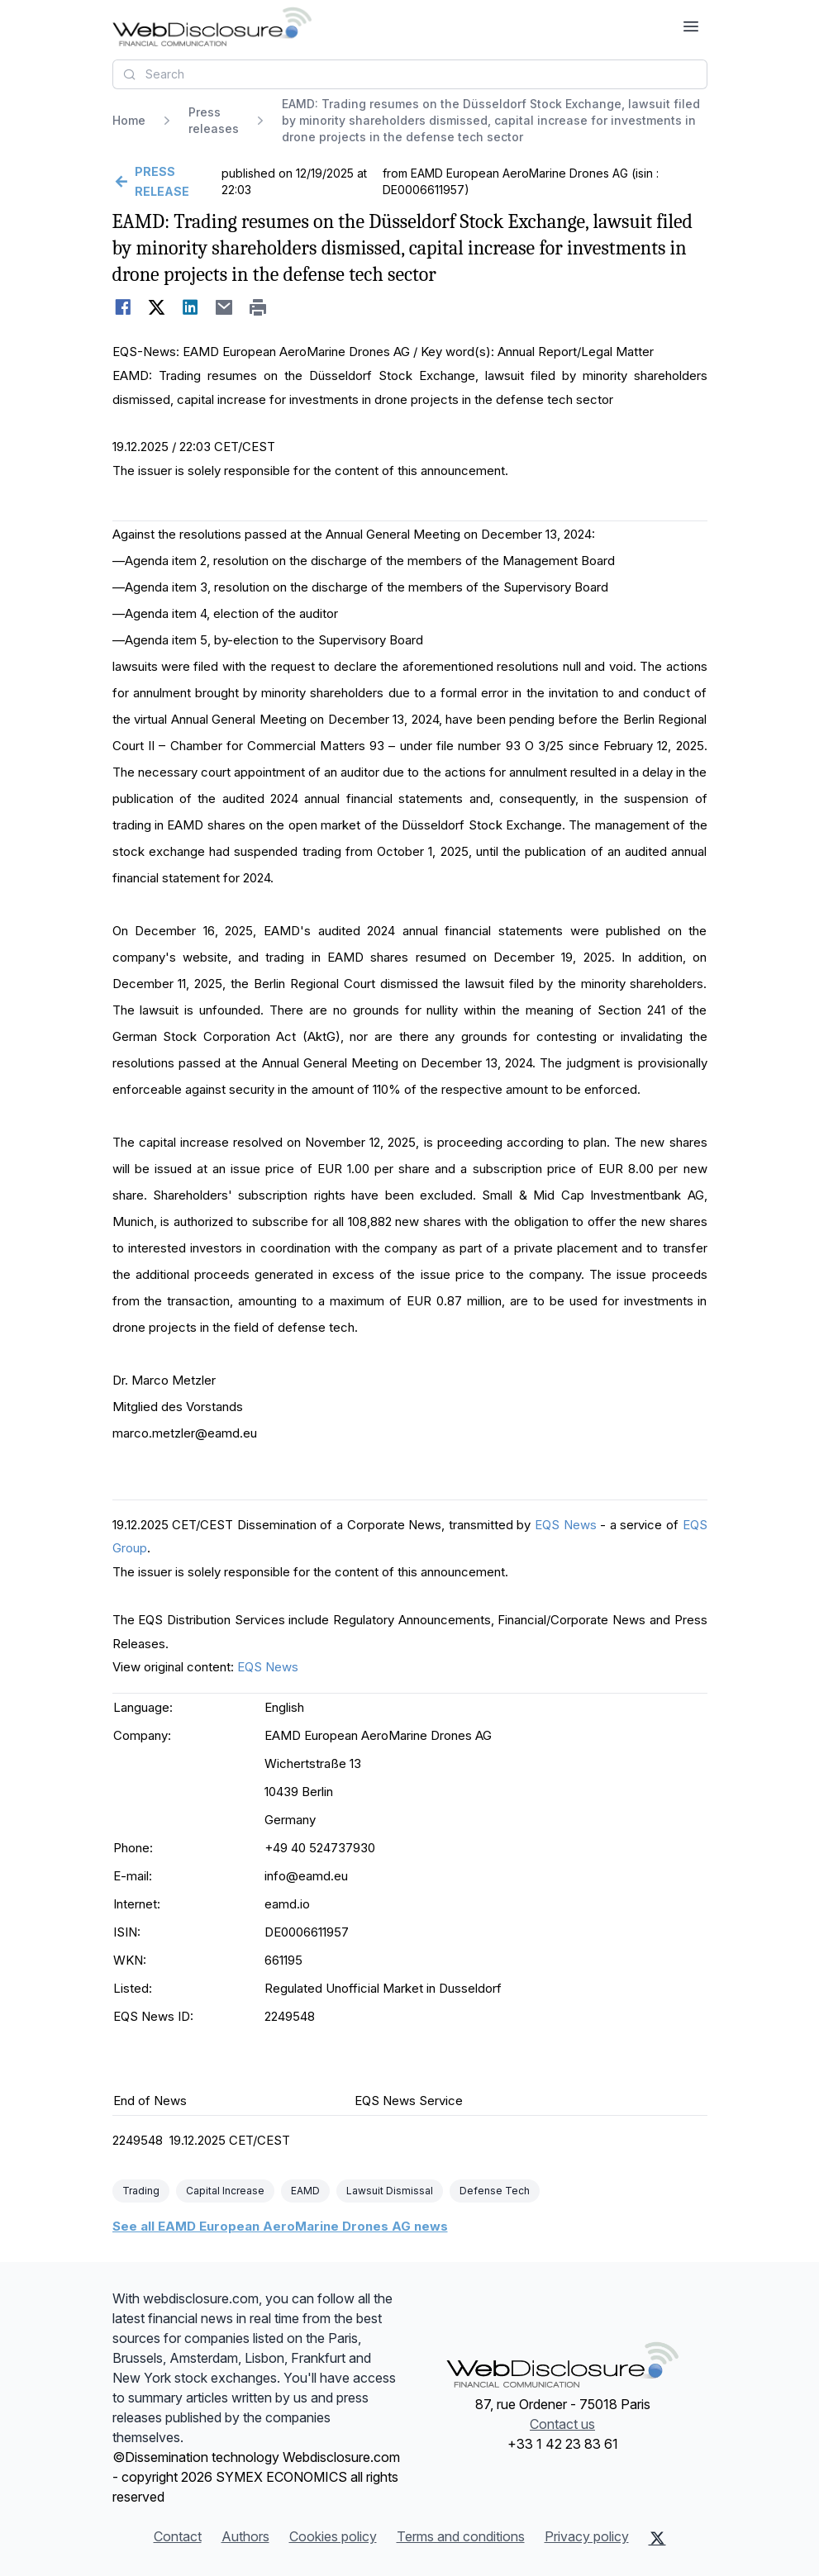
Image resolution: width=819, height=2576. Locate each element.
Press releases (213, 120)
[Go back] (165, 182)
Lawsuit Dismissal (389, 2190)
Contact (178, 2536)
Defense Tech (494, 2190)
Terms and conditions (461, 2536)
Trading (141, 2190)
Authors (245, 2536)
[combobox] (409, 74)
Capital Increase (225, 2190)
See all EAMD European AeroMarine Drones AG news (280, 2226)
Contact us (562, 2424)
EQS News (566, 1525)
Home (128, 120)
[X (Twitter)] (657, 2538)
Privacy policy (587, 2536)
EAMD (305, 2190)
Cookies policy (333, 2536)
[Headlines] (212, 26)
